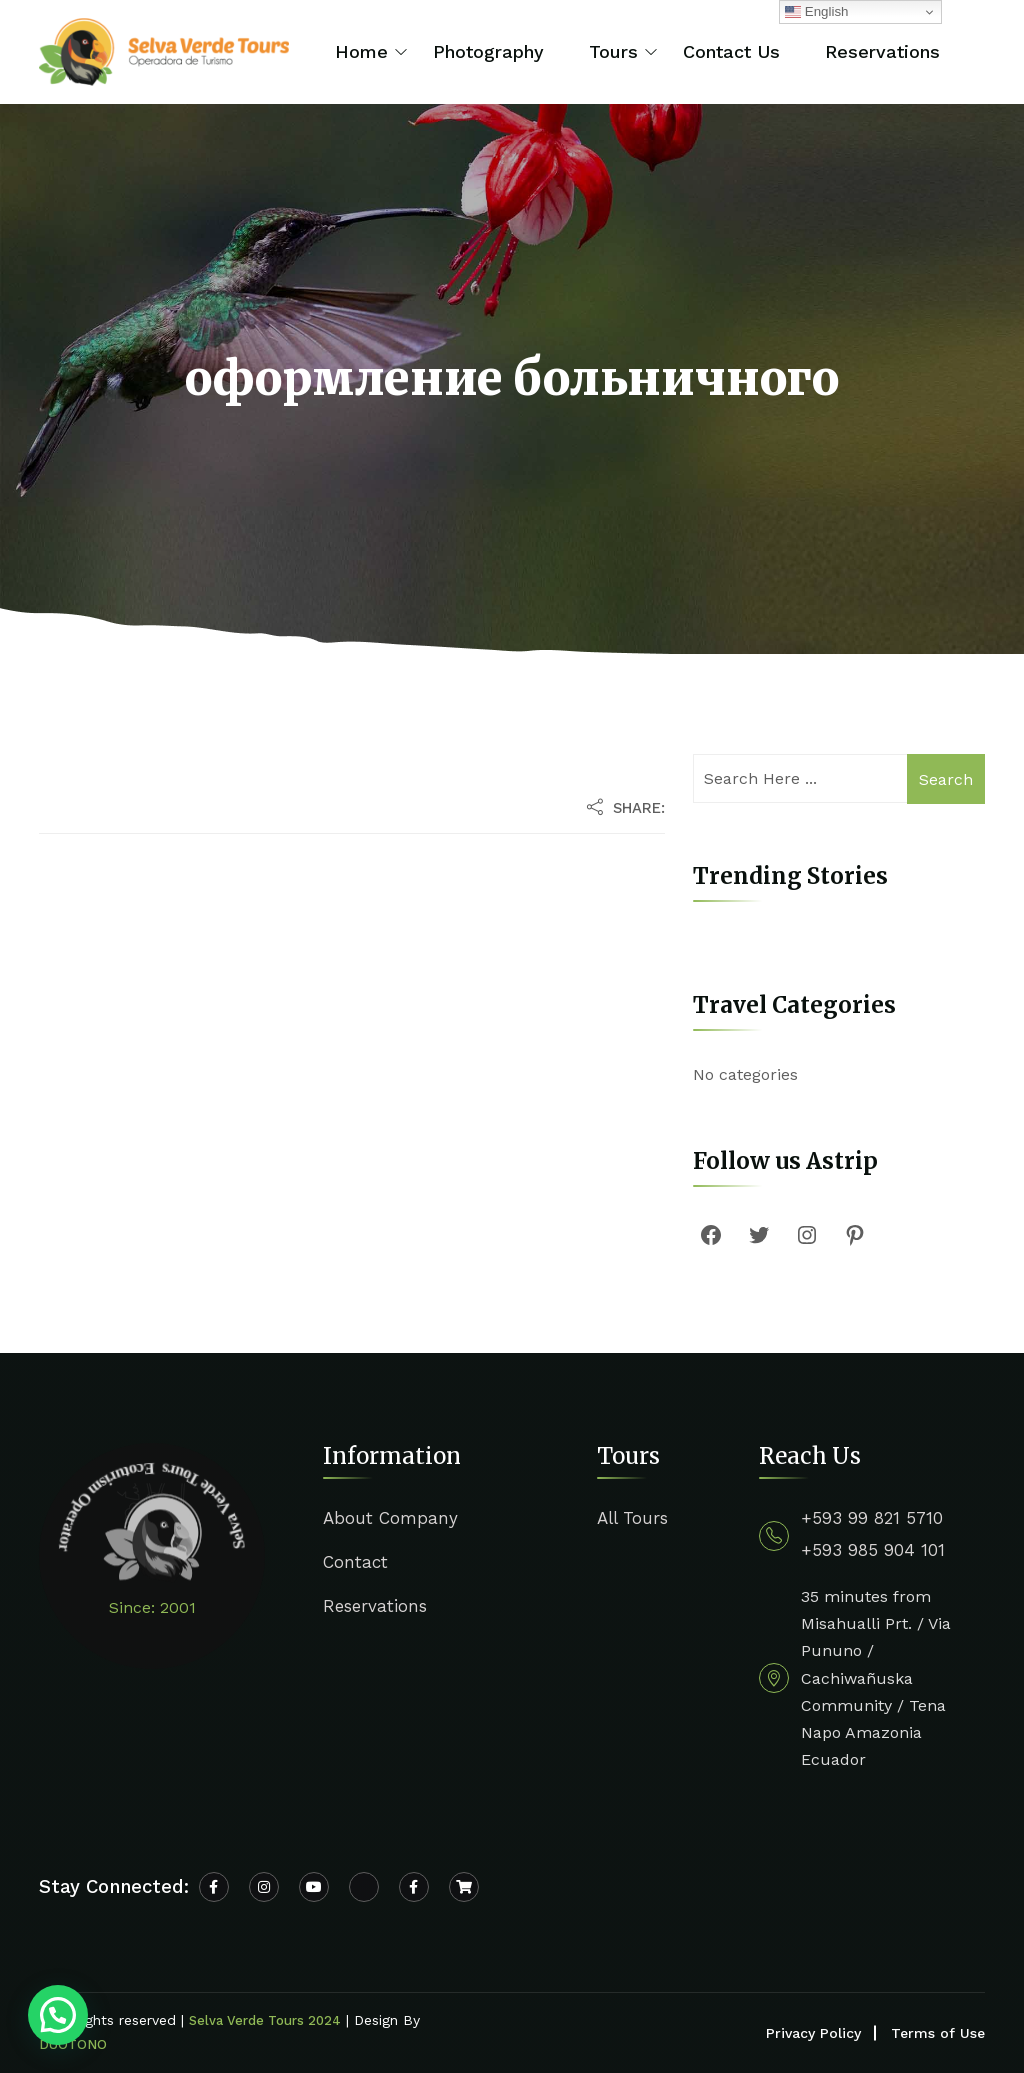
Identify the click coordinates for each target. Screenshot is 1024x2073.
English (816, 12)
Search (946, 779)
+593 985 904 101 (873, 1550)
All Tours (632, 1518)
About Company (390, 1518)
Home (361, 51)
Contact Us (731, 51)
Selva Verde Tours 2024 (265, 2020)
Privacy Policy (813, 2033)
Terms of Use (938, 2033)
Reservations (882, 51)
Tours (613, 51)
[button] (58, 2015)
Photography (488, 51)
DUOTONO (73, 2044)
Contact (355, 1562)
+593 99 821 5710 (872, 1518)
